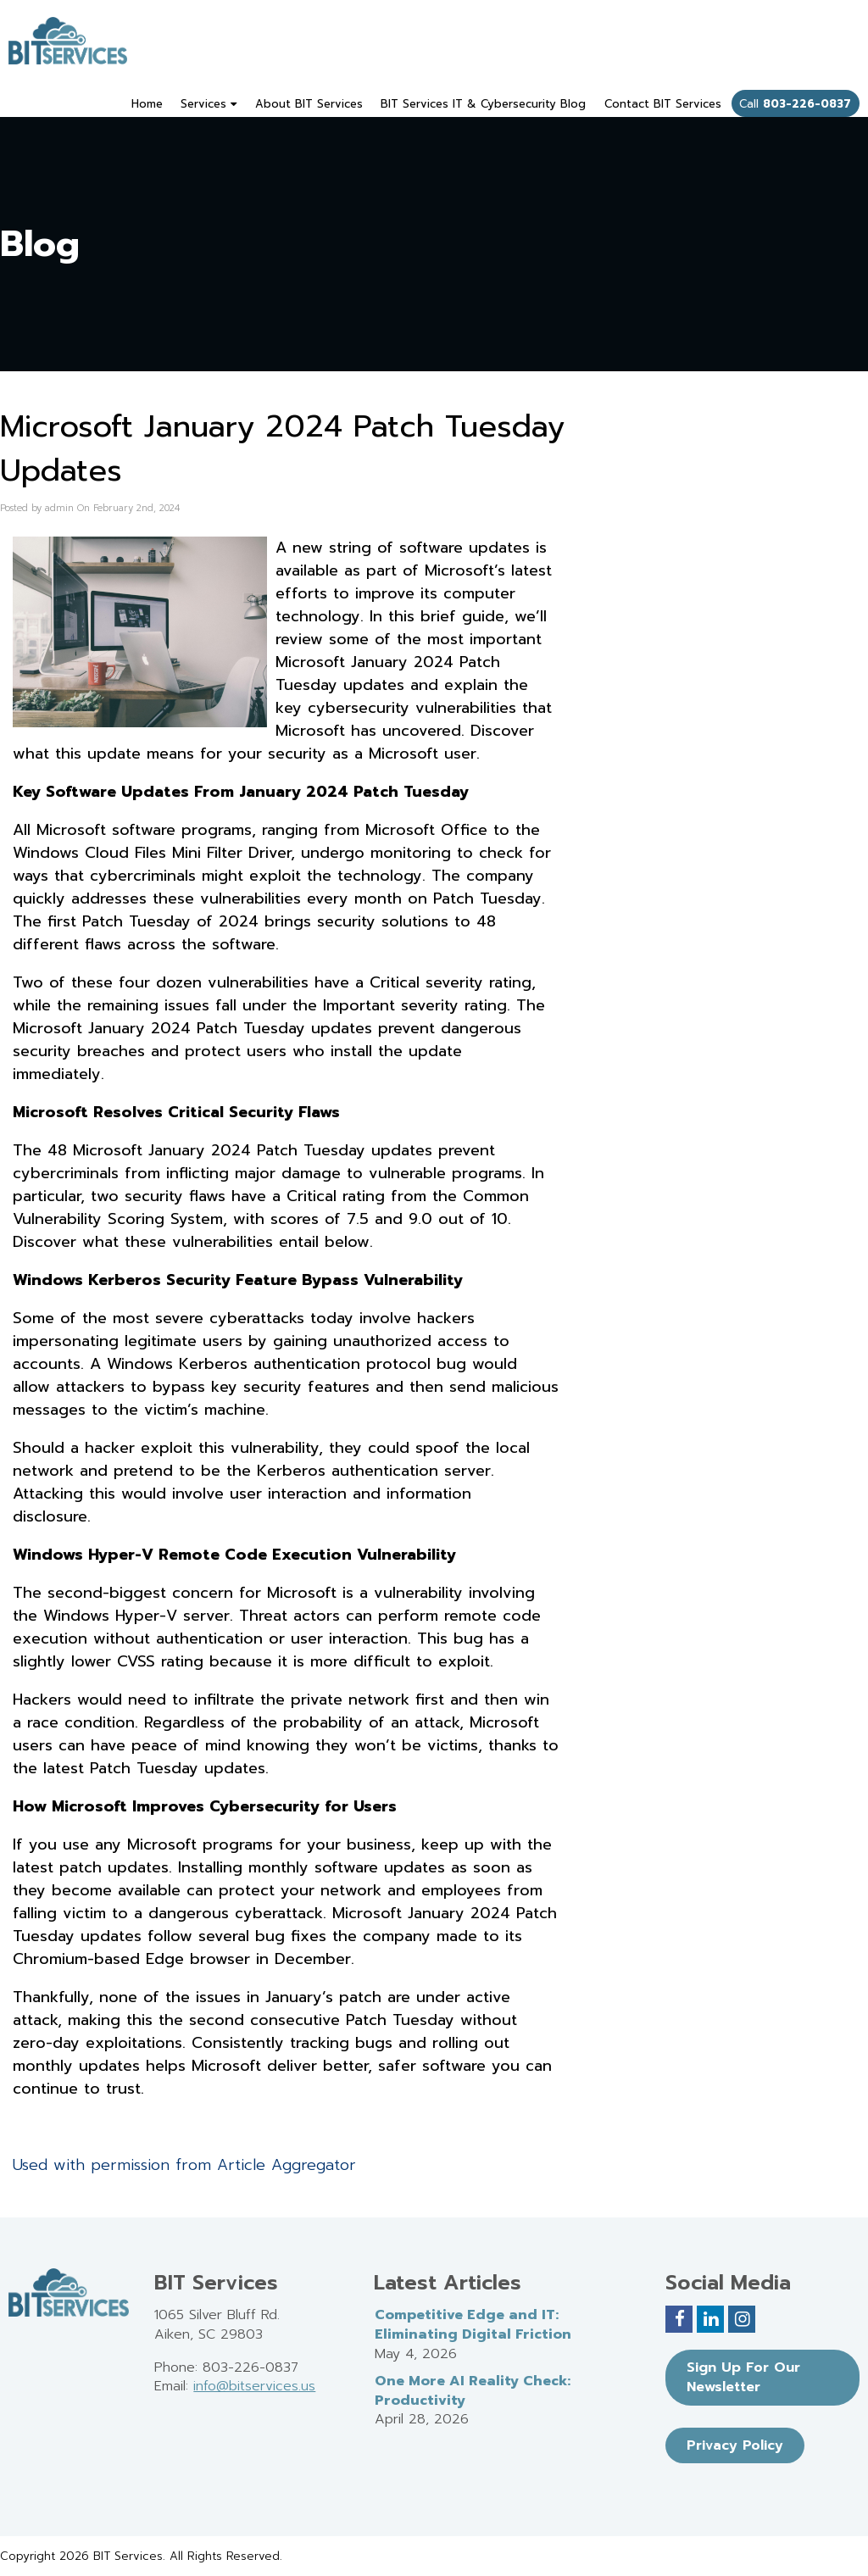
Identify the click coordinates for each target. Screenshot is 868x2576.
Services (208, 104)
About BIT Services (309, 104)
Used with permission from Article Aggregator (184, 2165)
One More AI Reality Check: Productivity (472, 2391)
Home (147, 104)
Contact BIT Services (662, 104)
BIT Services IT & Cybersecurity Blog (483, 104)
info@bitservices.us (254, 2386)
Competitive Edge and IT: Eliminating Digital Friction (473, 2325)
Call (795, 104)
